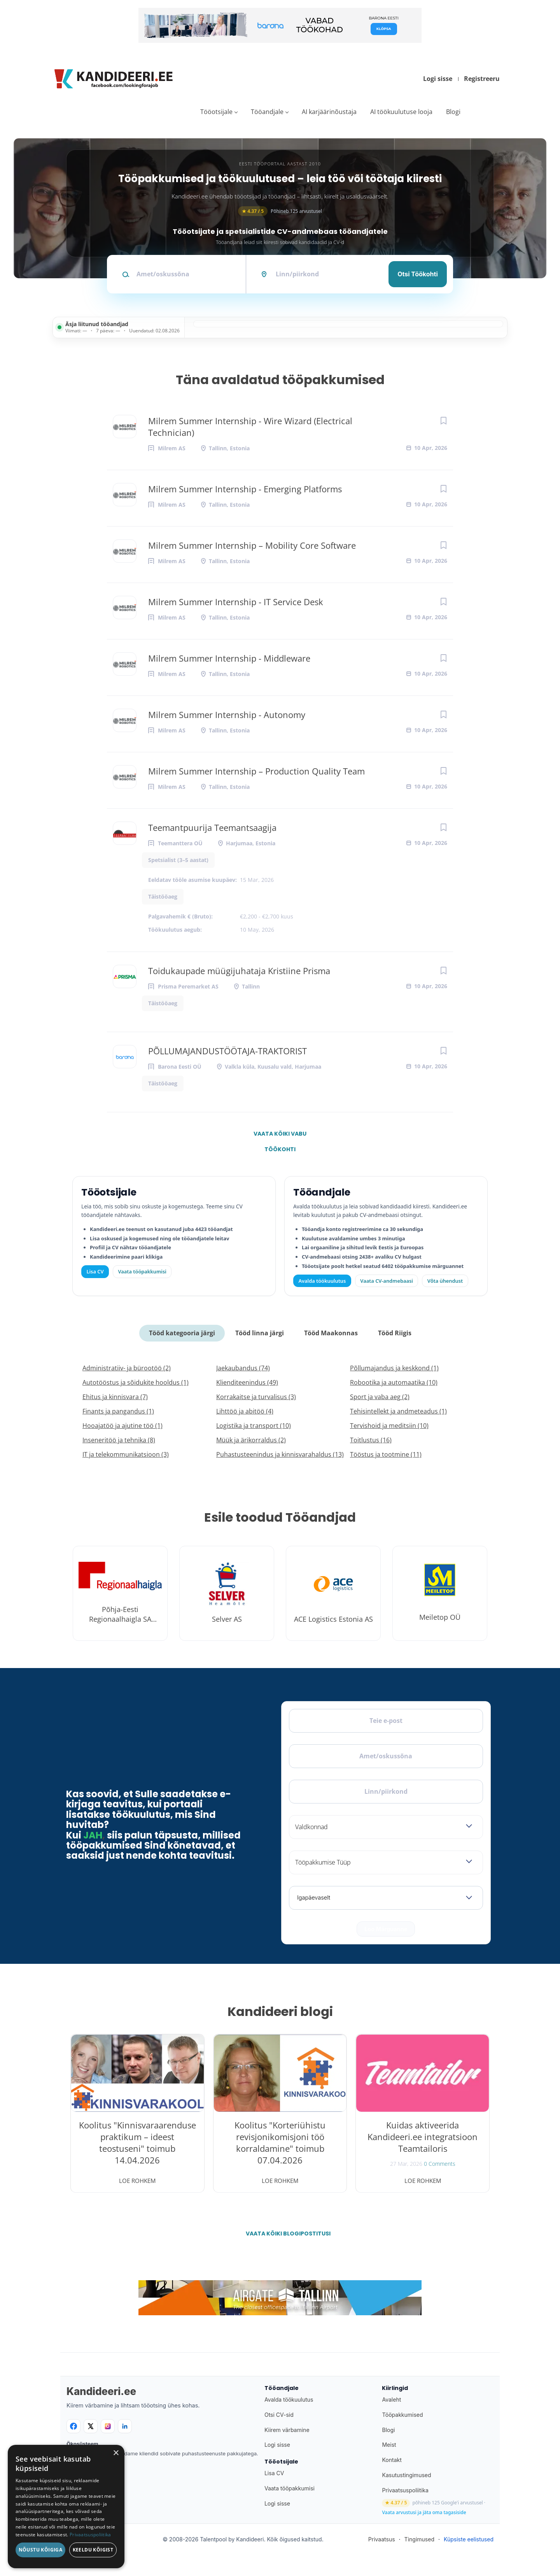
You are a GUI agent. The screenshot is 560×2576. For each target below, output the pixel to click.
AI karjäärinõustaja (329, 112)
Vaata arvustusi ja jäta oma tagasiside (424, 2512)
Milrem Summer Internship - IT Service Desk (235, 602)
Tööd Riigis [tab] (394, 1333)
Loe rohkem (137, 2180)
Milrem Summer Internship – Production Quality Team (256, 771)
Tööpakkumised (402, 2414)
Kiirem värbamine (287, 2430)
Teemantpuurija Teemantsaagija (212, 827)
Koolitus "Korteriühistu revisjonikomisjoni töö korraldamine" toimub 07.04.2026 (280, 2142)
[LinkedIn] (125, 2426)
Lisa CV (95, 1271)
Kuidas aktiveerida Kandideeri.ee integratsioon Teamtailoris (423, 2136)
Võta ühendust (445, 1280)
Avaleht (391, 2399)
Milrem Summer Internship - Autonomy (226, 714)
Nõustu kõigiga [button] (41, 2549)
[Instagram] (108, 2426)
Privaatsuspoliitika (405, 2490)
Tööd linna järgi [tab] (259, 1333)
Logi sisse (437, 79)
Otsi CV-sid (279, 2414)
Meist (389, 2444)
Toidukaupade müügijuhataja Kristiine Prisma (239, 970)
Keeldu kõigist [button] (93, 2549)
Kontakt (391, 2460)
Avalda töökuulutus (322, 1280)
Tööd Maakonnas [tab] (331, 1333)
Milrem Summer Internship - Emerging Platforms (245, 489)
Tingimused (419, 2539)
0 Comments (439, 2163)
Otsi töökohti (417, 274)
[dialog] (66, 2506)
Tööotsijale (216, 112)
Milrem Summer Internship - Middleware (229, 658)
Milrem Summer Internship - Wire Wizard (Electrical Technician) (250, 426)
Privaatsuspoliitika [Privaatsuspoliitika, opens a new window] (90, 2534)
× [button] (116, 2453)
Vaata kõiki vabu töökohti (280, 1135)
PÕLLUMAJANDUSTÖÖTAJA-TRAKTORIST (227, 1051)
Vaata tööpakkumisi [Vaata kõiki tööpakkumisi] (142, 1271)
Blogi (453, 112)
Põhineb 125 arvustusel (280, 211)
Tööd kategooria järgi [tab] (182, 1333)
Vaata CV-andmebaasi (386, 1280)
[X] (91, 2426)
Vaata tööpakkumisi (289, 2488)
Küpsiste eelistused (469, 2539)
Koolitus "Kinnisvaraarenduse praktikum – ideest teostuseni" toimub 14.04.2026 (137, 2142)
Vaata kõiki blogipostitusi (285, 2233)
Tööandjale (267, 112)
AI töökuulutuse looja (401, 112)
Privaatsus (381, 2539)
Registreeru (482, 79)
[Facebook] (73, 2426)
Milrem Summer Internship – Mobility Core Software (252, 545)
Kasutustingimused (406, 2475)
